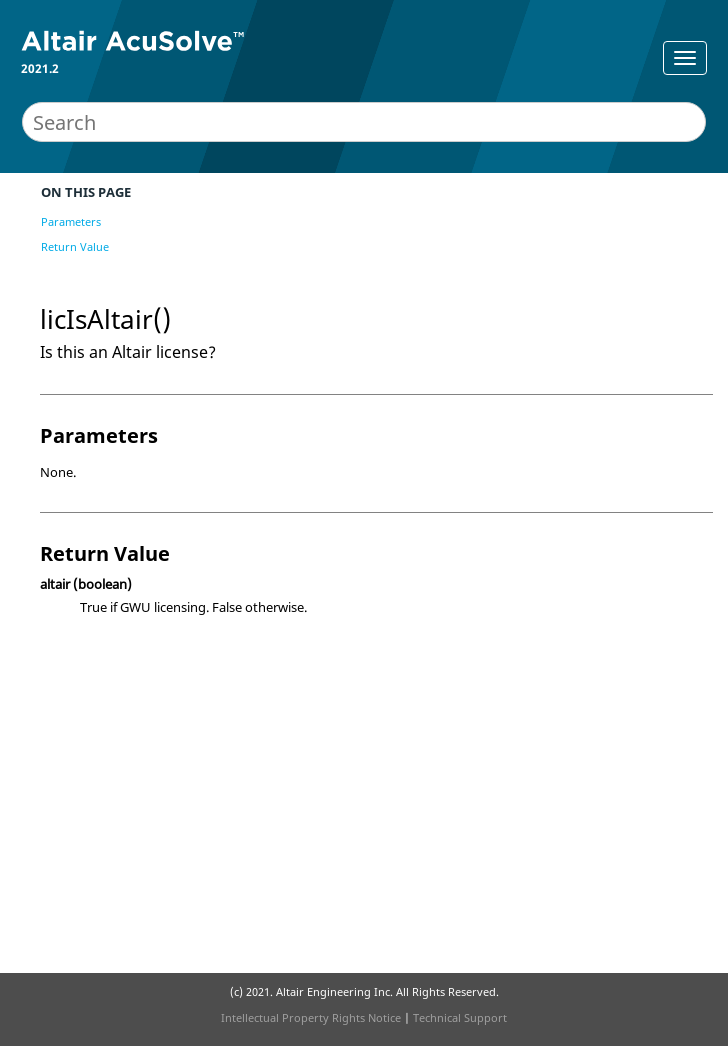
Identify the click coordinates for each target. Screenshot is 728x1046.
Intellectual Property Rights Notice (311, 1017)
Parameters (71, 221)
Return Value (75, 246)
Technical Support (460, 1017)
